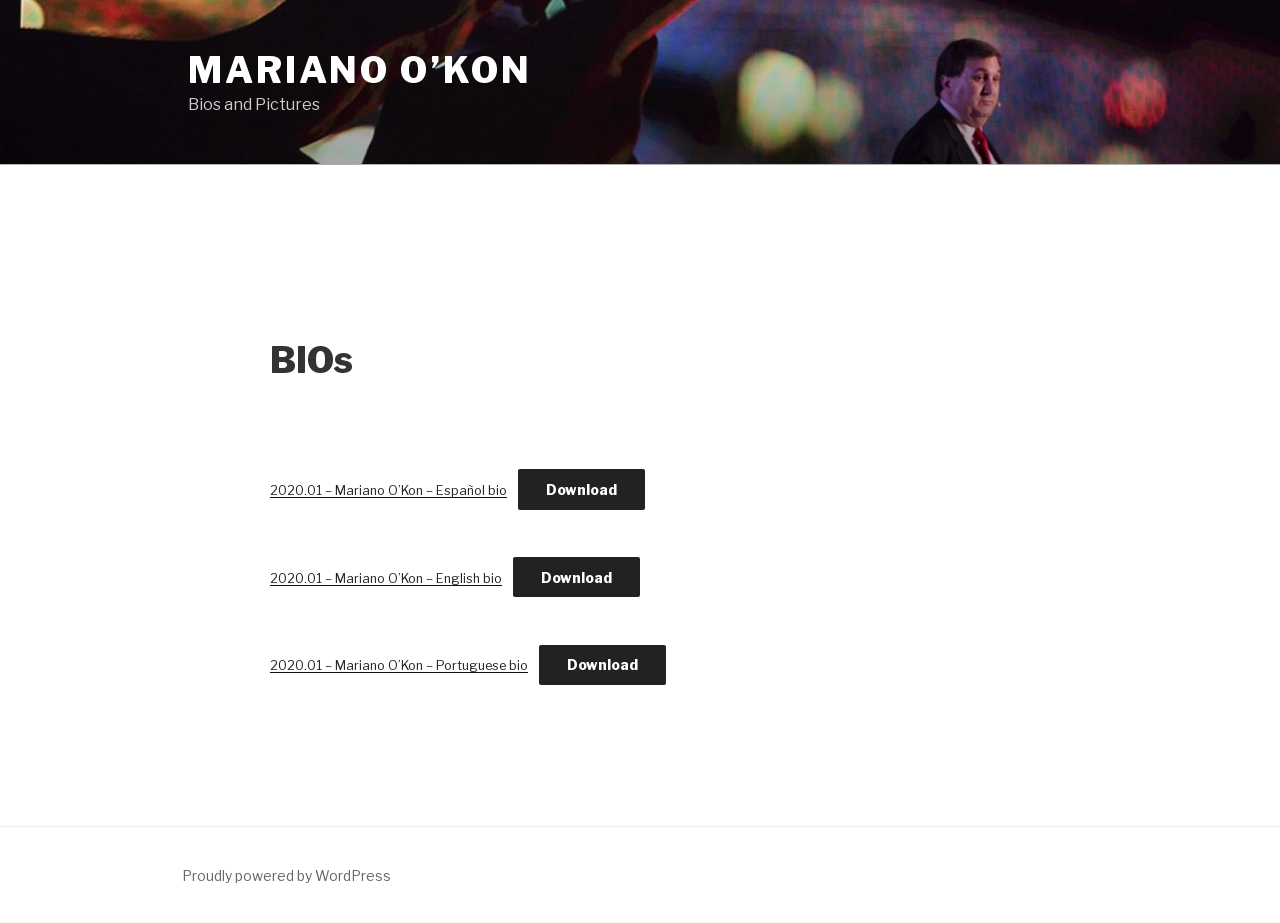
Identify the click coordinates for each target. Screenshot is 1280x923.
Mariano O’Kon (359, 70)
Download (581, 489)
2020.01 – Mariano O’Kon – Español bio (388, 490)
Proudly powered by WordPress (286, 875)
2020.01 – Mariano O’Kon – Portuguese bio (399, 665)
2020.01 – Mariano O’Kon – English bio (386, 578)
